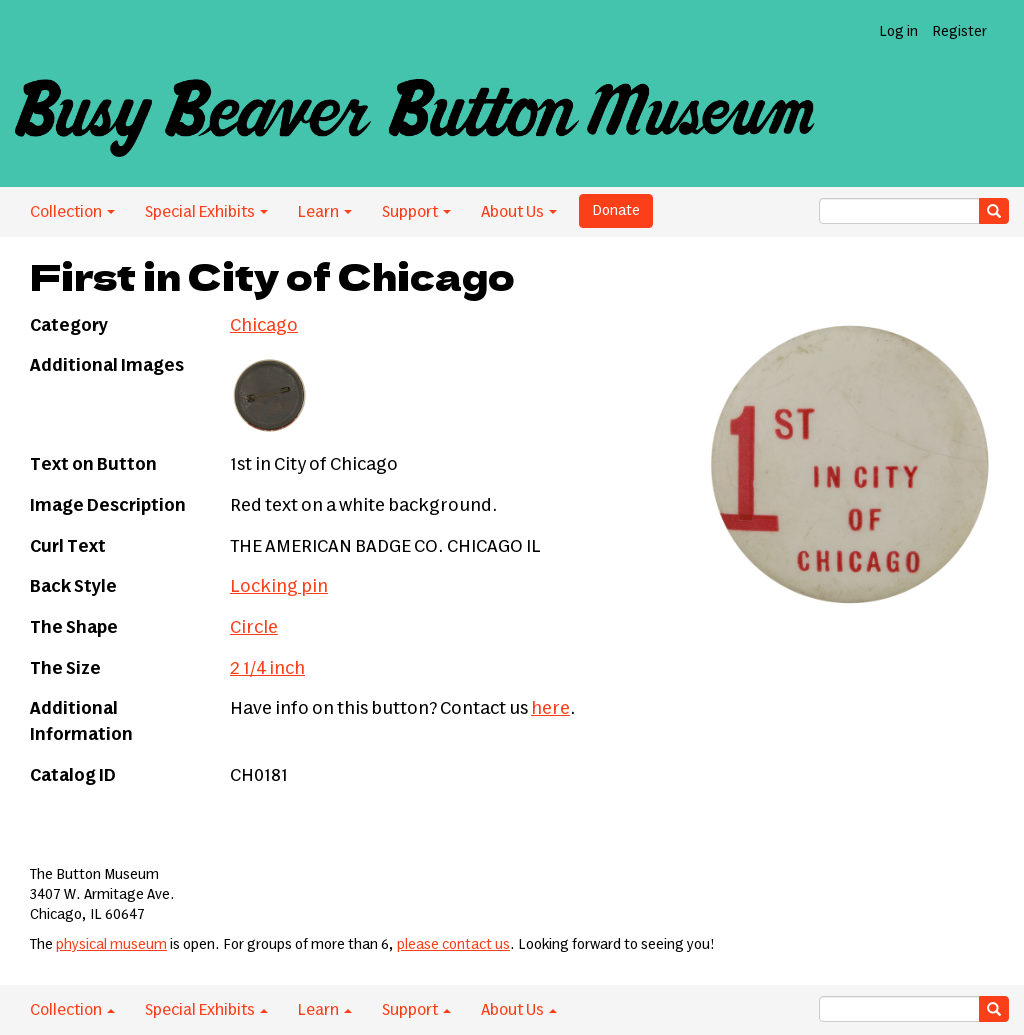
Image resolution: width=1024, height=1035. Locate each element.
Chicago (264, 326)
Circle (254, 628)
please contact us (453, 945)
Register (959, 32)
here (550, 709)
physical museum (111, 945)
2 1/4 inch (267, 669)
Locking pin (279, 587)
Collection (72, 212)
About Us (519, 212)
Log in (898, 32)
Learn (325, 212)
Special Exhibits (206, 212)
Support (416, 212)
